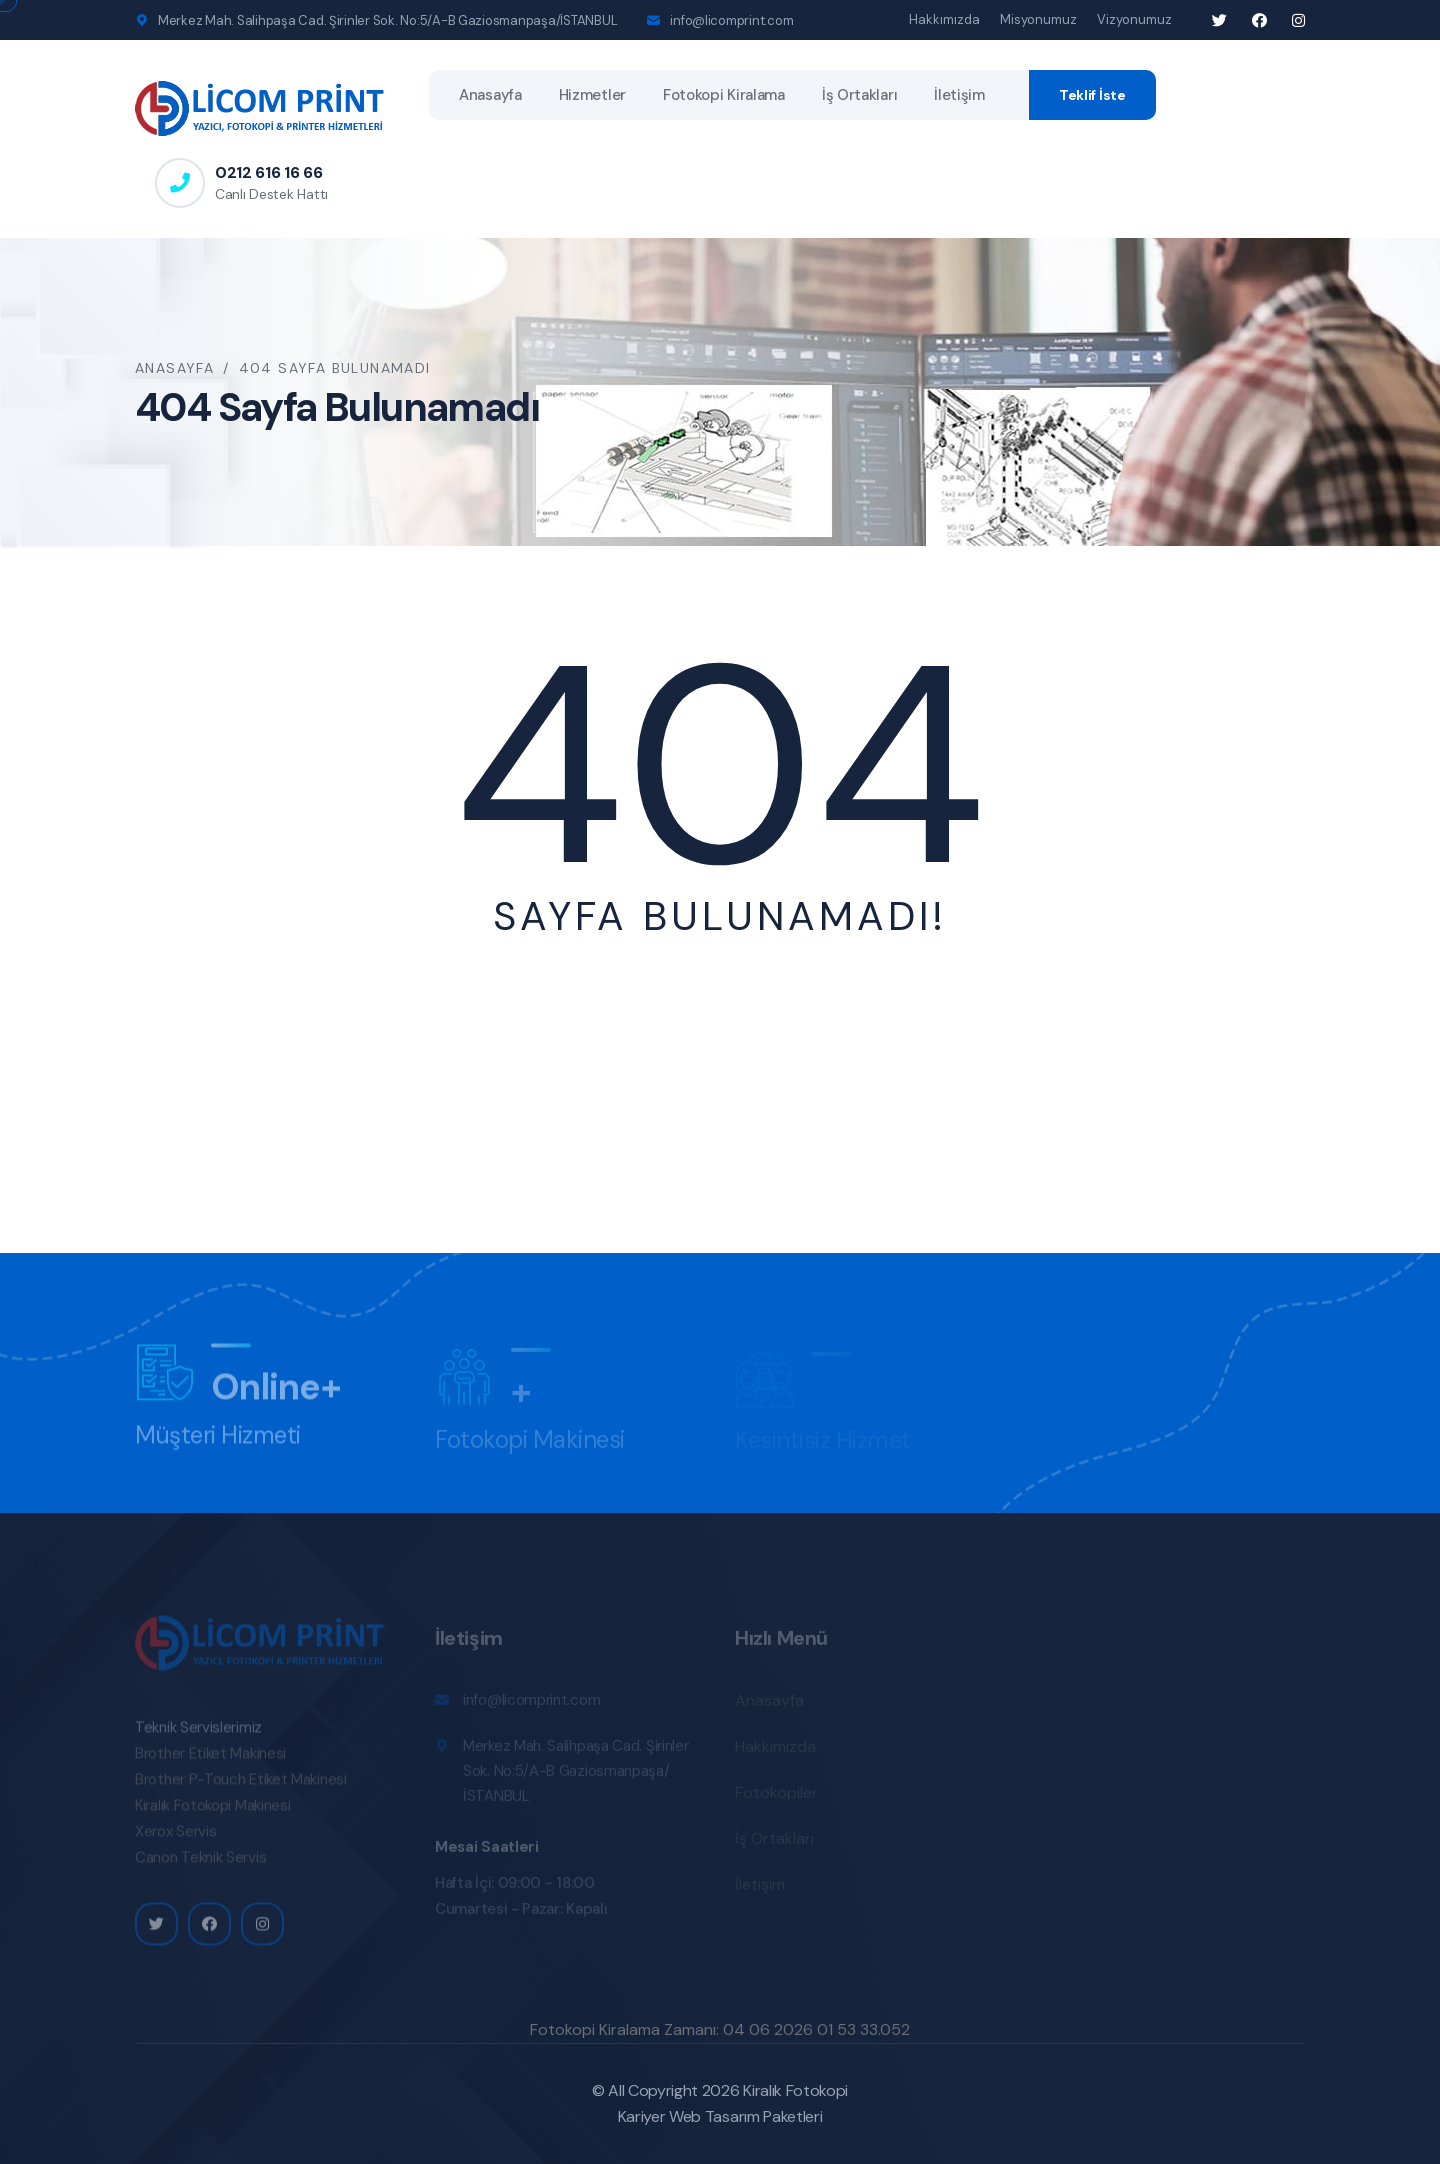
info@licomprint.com (731, 20)
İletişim (959, 95)
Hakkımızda (944, 19)
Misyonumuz (1038, 19)
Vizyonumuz (1134, 19)
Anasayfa (490, 95)
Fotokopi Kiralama (724, 95)
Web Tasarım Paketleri (745, 2116)
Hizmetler (592, 95)
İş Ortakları (859, 95)
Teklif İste (1092, 95)
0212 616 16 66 (269, 172)
